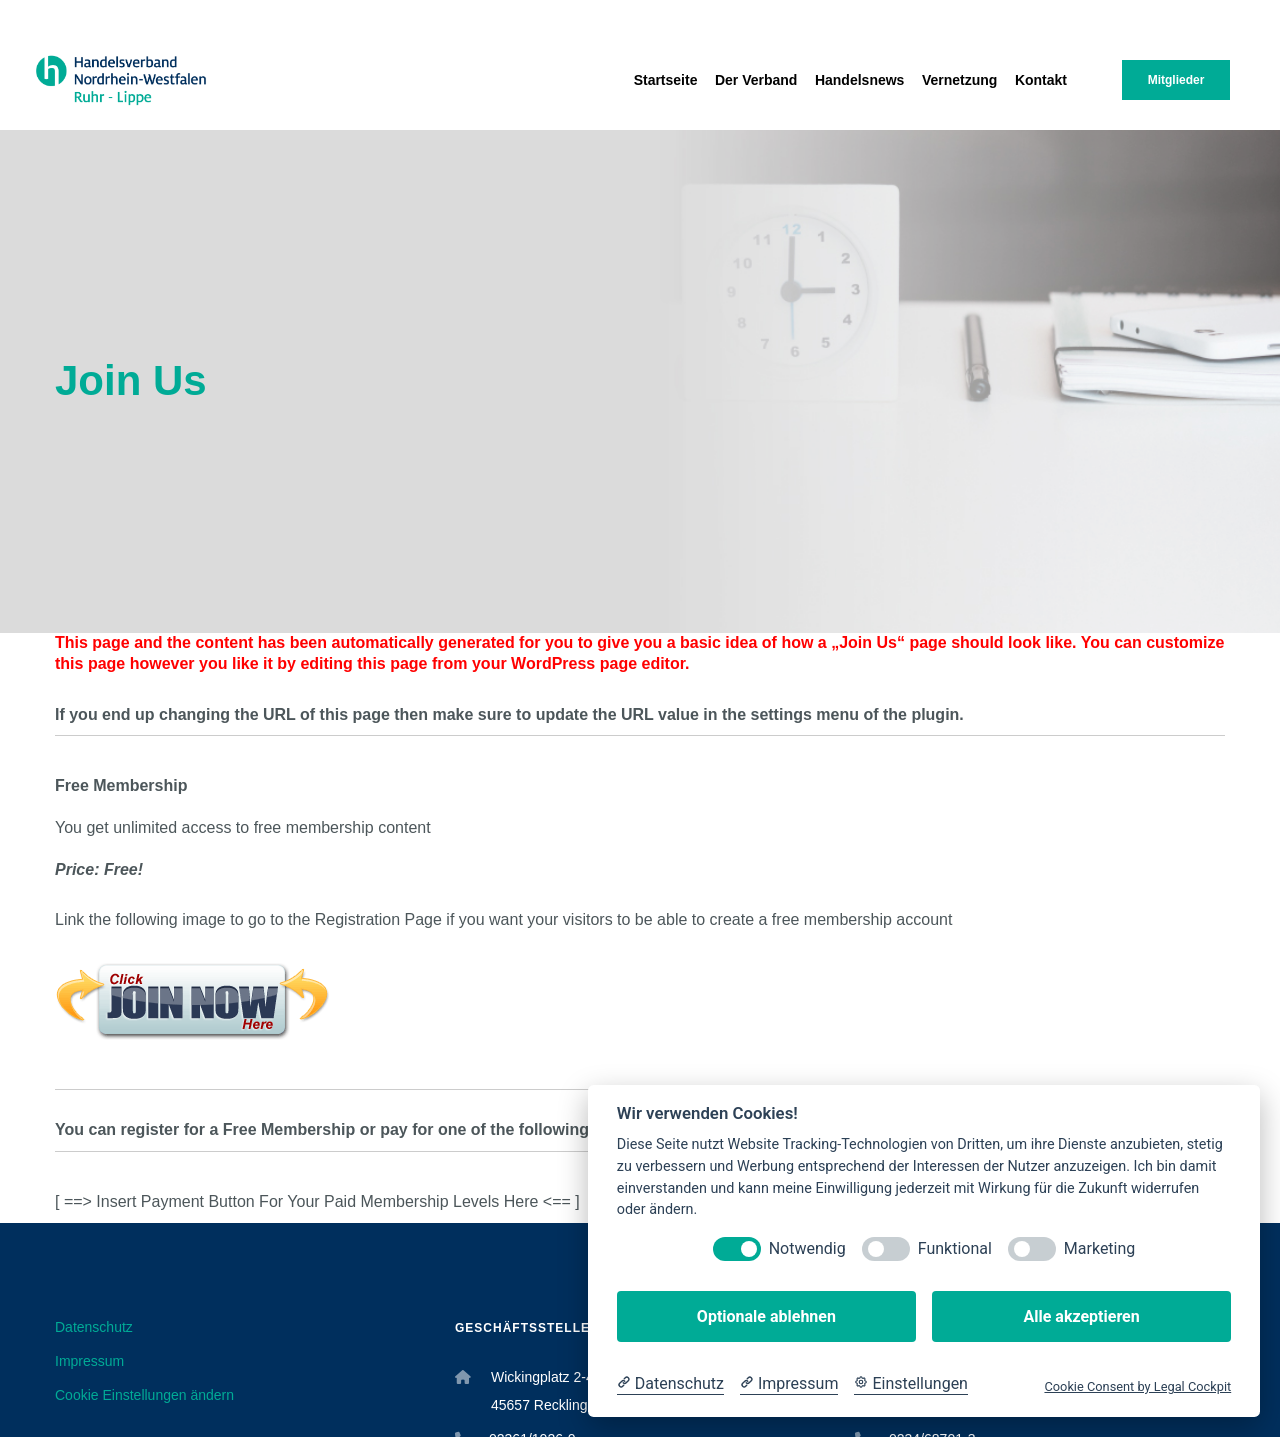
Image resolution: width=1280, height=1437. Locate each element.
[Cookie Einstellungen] (911, 1384)
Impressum (89, 1361)
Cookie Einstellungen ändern (144, 1395)
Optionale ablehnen (766, 1316)
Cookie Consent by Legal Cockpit (1137, 1386)
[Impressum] (789, 1384)
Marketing (1099, 1248)
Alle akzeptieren (1081, 1316)
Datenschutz (94, 1327)
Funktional (955, 1248)
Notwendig (807, 1248)
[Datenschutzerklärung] (670, 1384)
